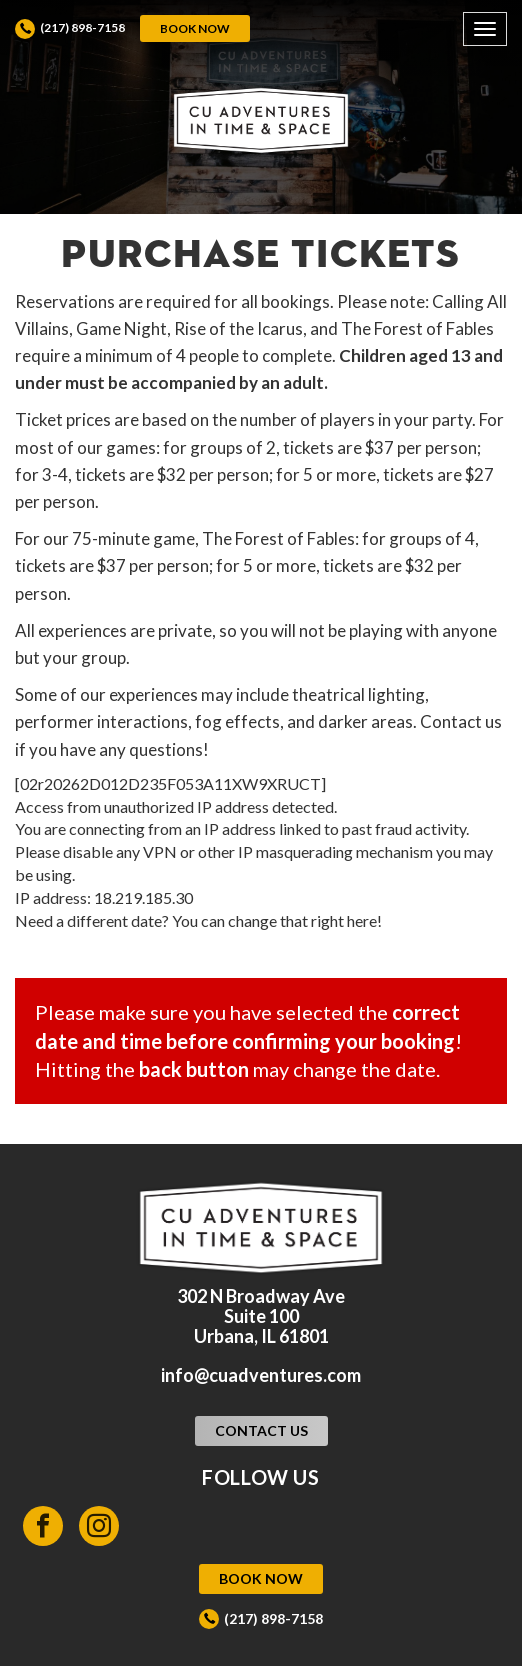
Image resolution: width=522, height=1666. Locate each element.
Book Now (195, 28)
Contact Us (261, 1430)
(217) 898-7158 (82, 27)
